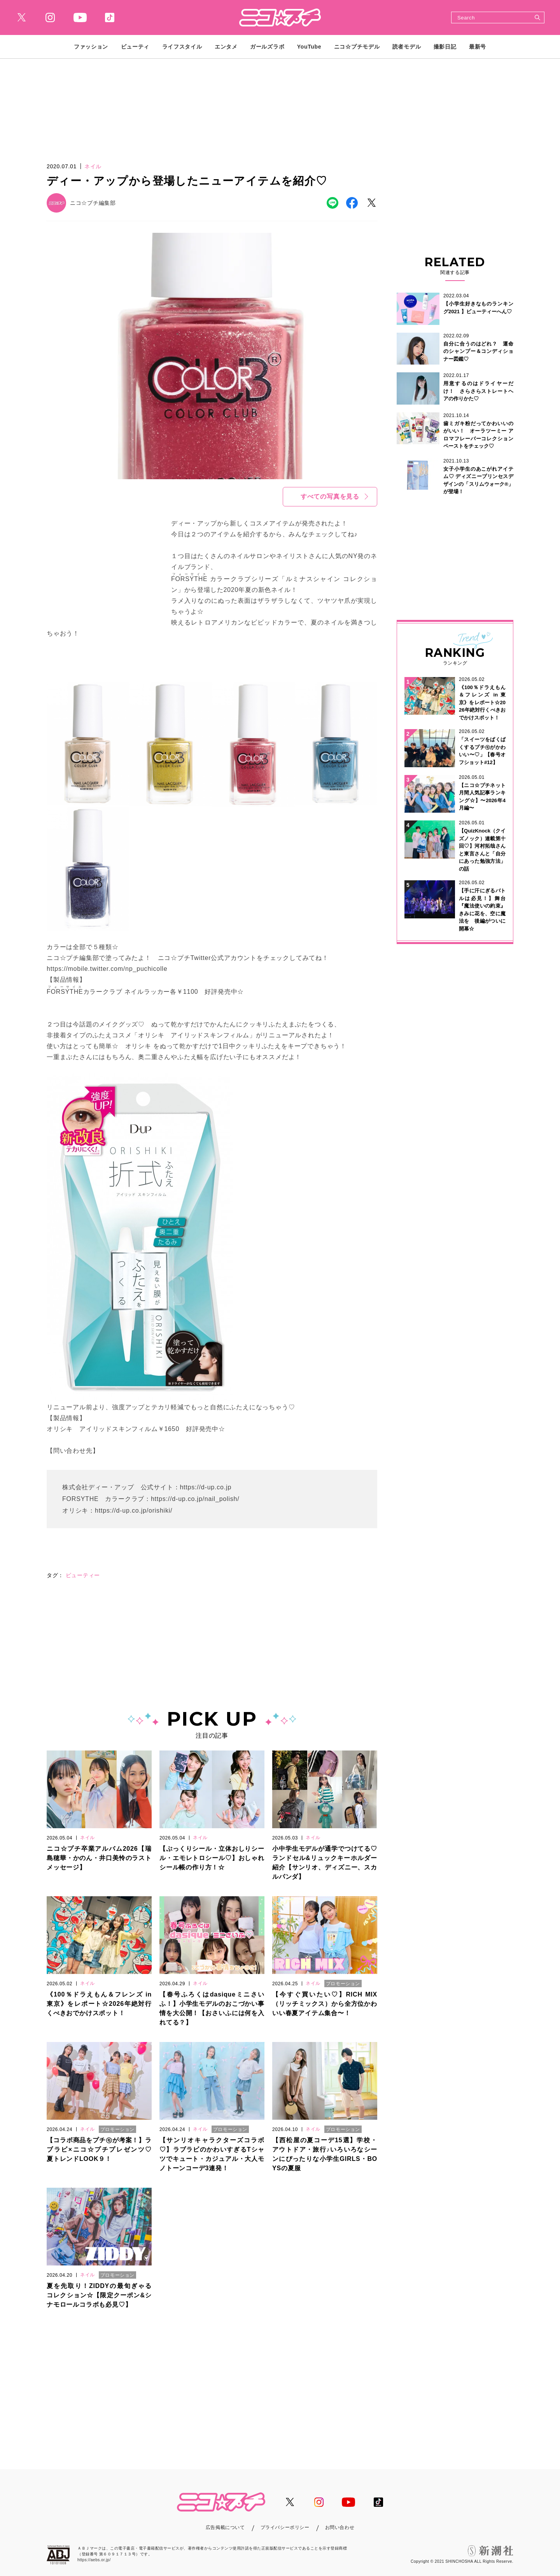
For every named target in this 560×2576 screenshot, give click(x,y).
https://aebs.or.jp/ (94, 2560)
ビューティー (83, 1575)
